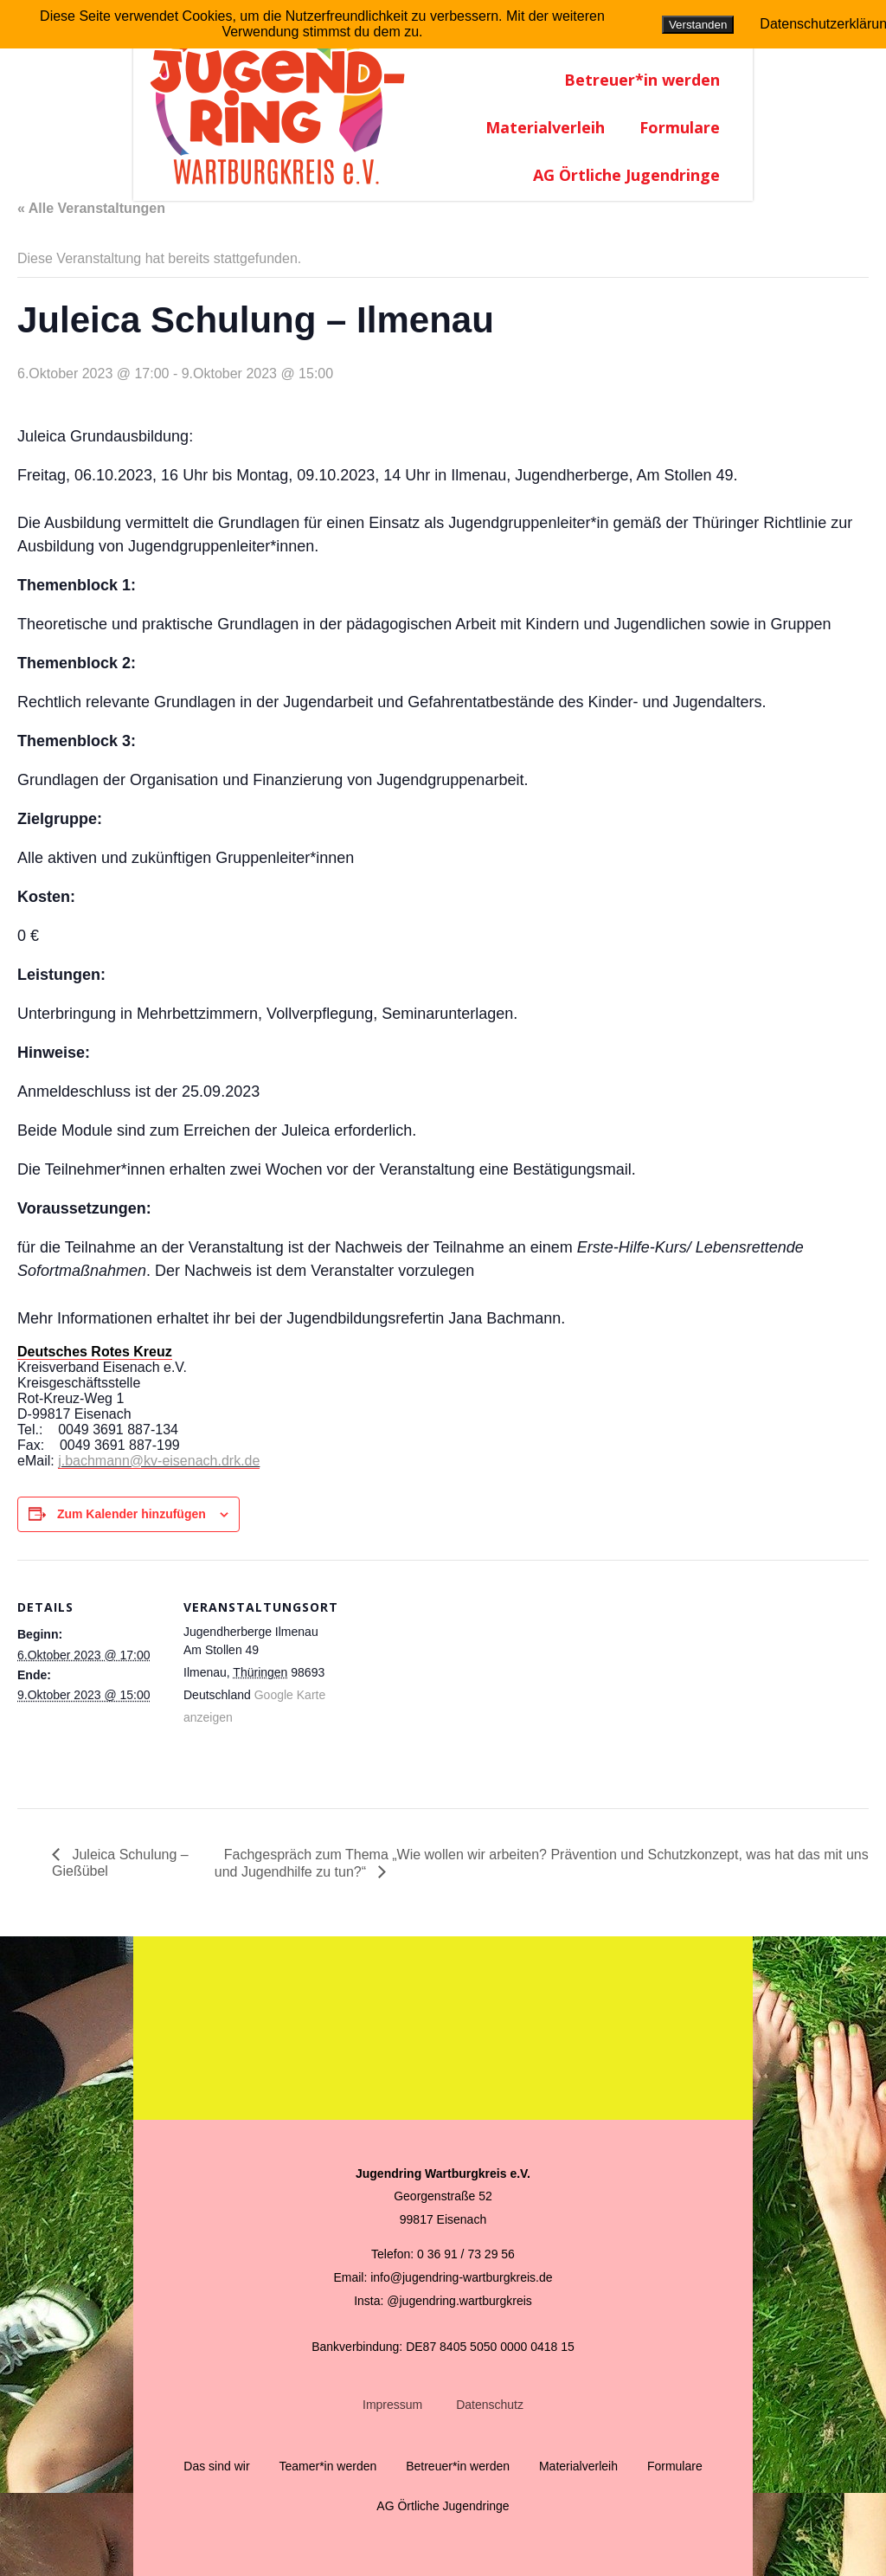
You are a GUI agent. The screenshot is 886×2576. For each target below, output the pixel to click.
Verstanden (698, 24)
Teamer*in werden (327, 2466)
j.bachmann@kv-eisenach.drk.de (159, 1460)
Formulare (679, 127)
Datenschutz (489, 2405)
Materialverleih (545, 127)
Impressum (392, 2405)
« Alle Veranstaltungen (91, 208)
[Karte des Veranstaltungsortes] (441, 1679)
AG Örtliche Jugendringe (626, 174)
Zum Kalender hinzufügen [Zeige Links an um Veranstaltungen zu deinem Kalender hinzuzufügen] (131, 1514)
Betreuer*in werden (642, 79)
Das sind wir (216, 2466)
